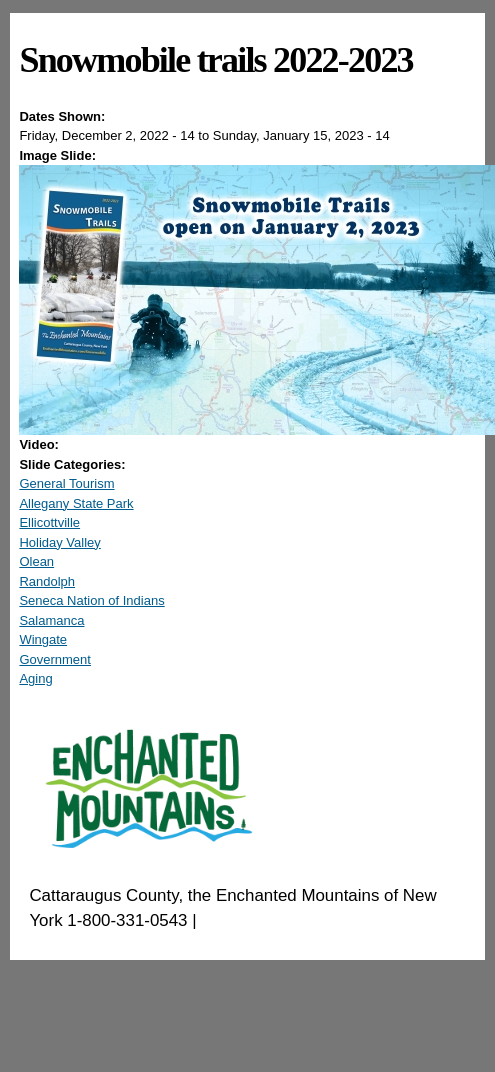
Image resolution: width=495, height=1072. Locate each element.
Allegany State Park (76, 503)
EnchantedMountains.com (298, 920)
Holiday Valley (59, 542)
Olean (36, 561)
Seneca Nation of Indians (91, 600)
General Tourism (66, 483)
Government (55, 659)
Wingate (43, 639)
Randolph (47, 581)
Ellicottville (49, 522)
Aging (35, 678)
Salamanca (51, 620)
